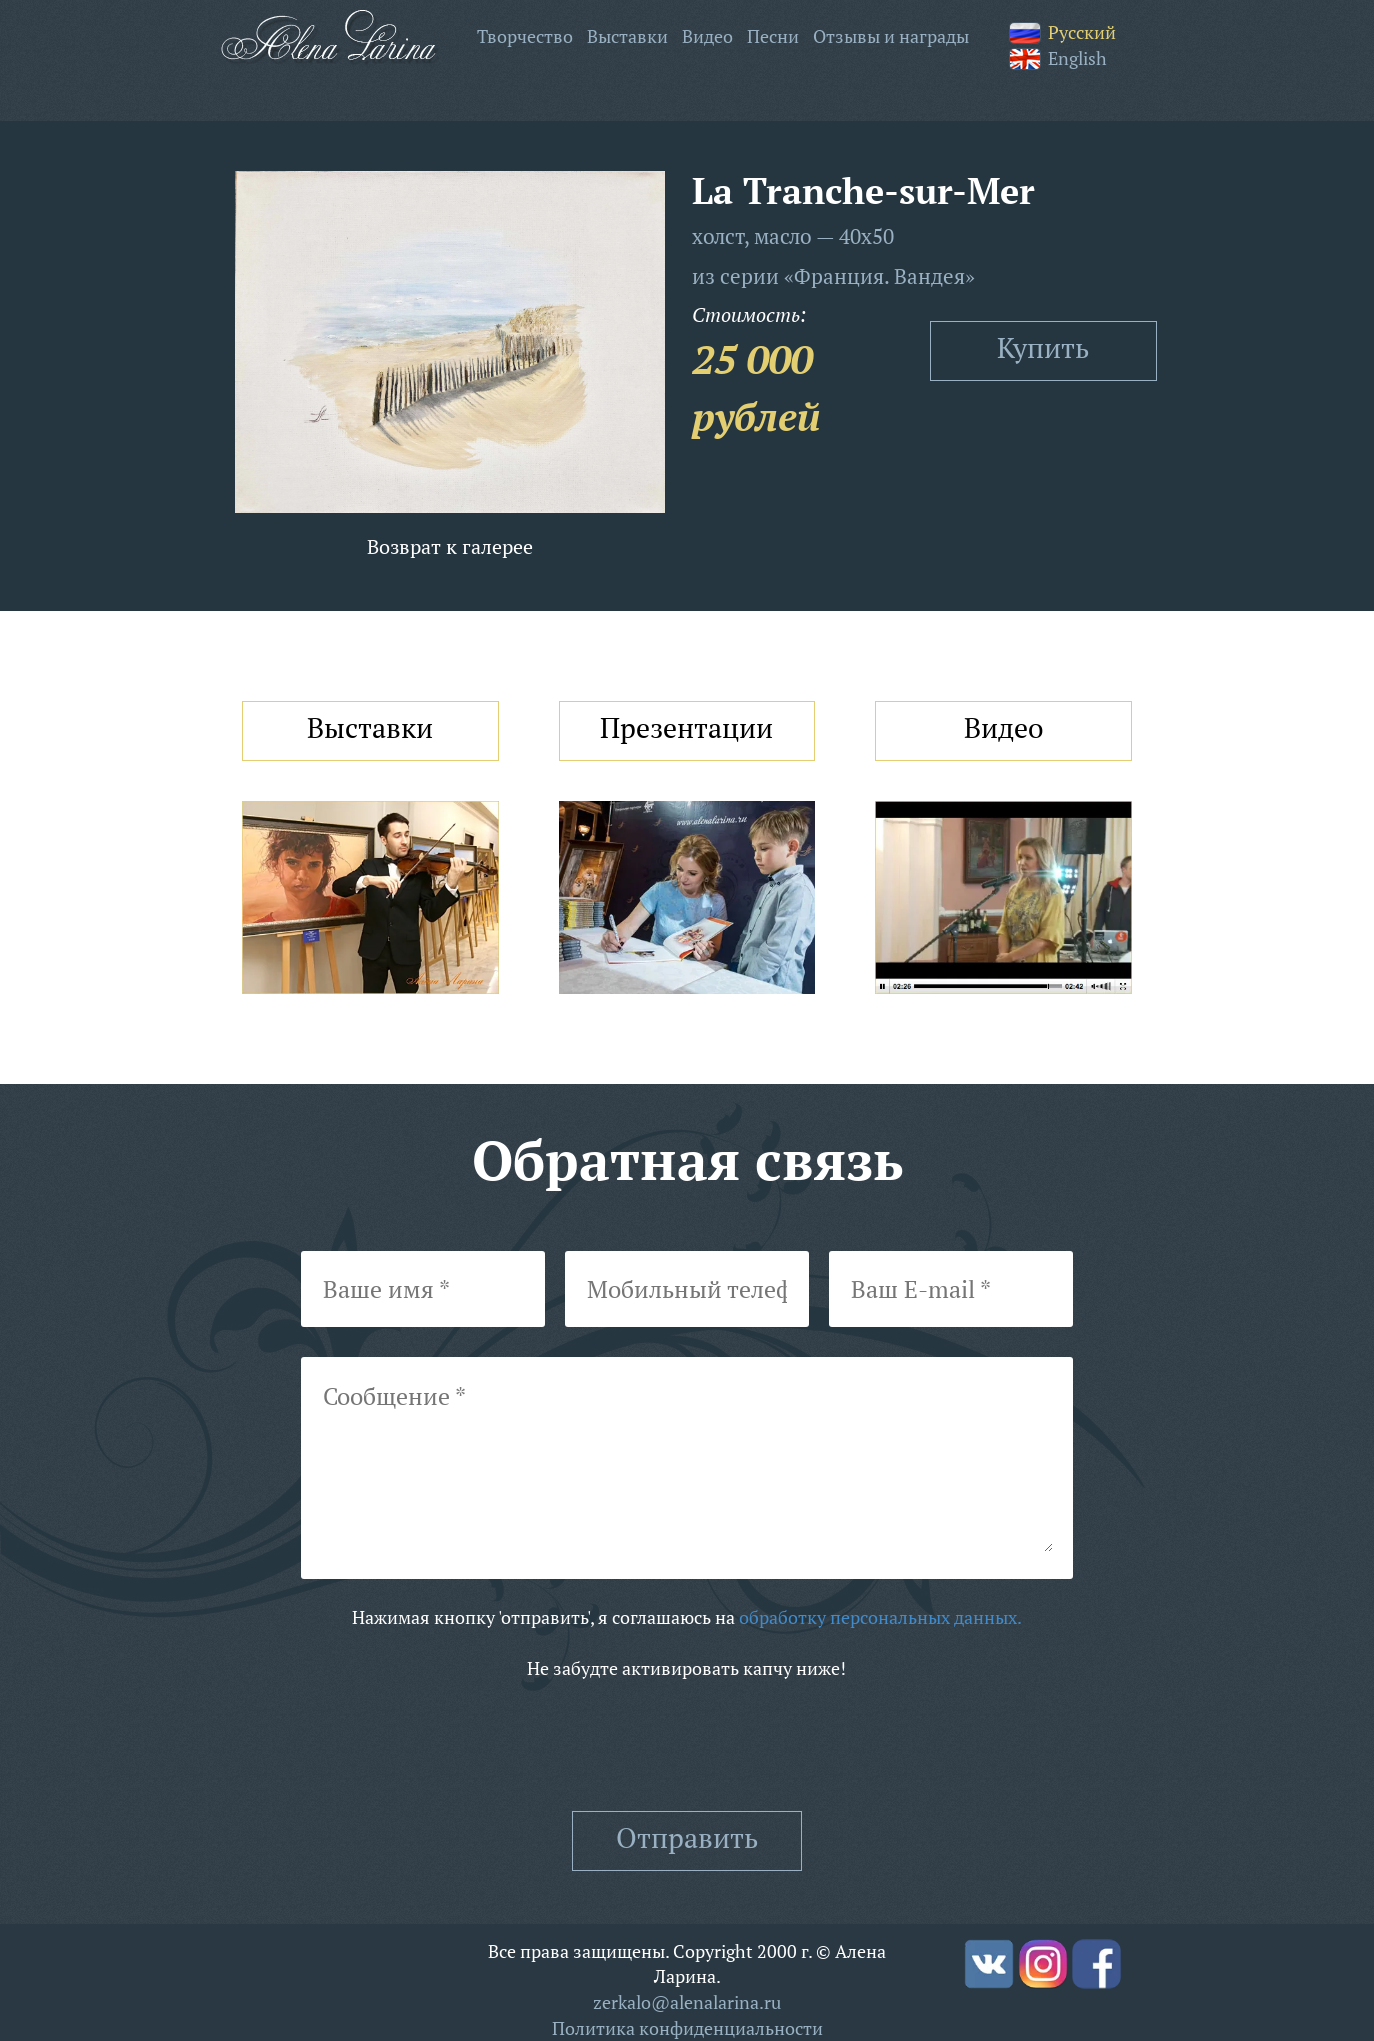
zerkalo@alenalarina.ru (687, 2002)
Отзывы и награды (891, 36)
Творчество (525, 36)
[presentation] (687, 1746)
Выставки (627, 36)
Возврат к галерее (450, 546)
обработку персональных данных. (880, 1617)
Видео (707, 36)
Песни (773, 36)
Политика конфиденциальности (687, 2028)
